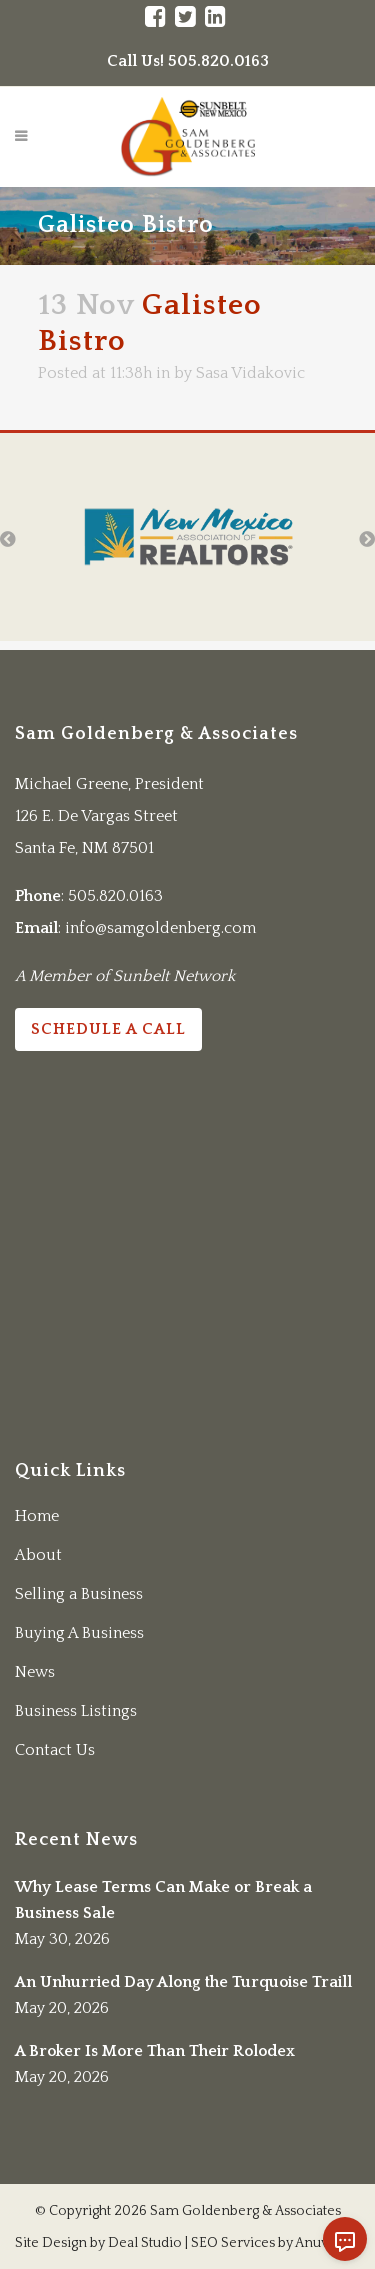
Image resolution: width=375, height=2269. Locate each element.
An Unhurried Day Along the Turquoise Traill (183, 1982)
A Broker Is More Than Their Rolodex (155, 2051)
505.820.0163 (115, 896)
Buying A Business (79, 1633)
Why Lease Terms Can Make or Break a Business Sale (163, 1900)
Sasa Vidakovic (250, 373)
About (38, 1555)
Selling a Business (79, 1594)
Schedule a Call (108, 1029)
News (35, 1672)
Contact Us (55, 1750)
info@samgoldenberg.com (160, 928)
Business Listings (76, 1711)
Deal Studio (145, 2243)
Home (37, 1516)
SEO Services (233, 2243)
